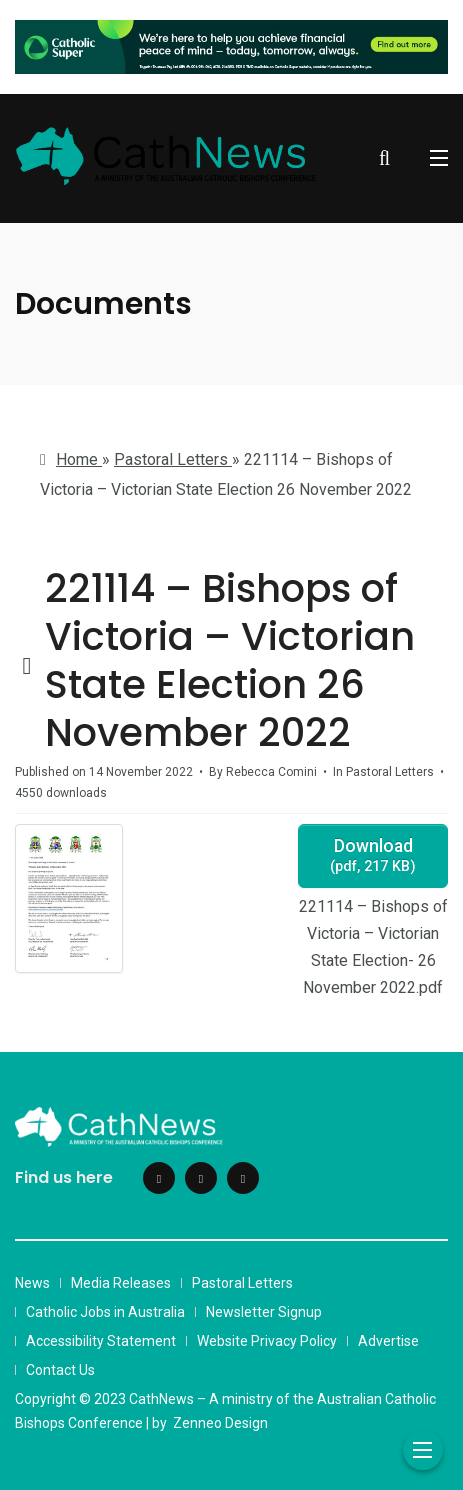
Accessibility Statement (101, 1341)
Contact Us (60, 1370)
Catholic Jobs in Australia (105, 1312)
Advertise (388, 1341)
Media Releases (121, 1283)
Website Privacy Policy (267, 1341)
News (32, 1283)
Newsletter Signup (264, 1312)
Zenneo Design (220, 1423)
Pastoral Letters (242, 1283)
